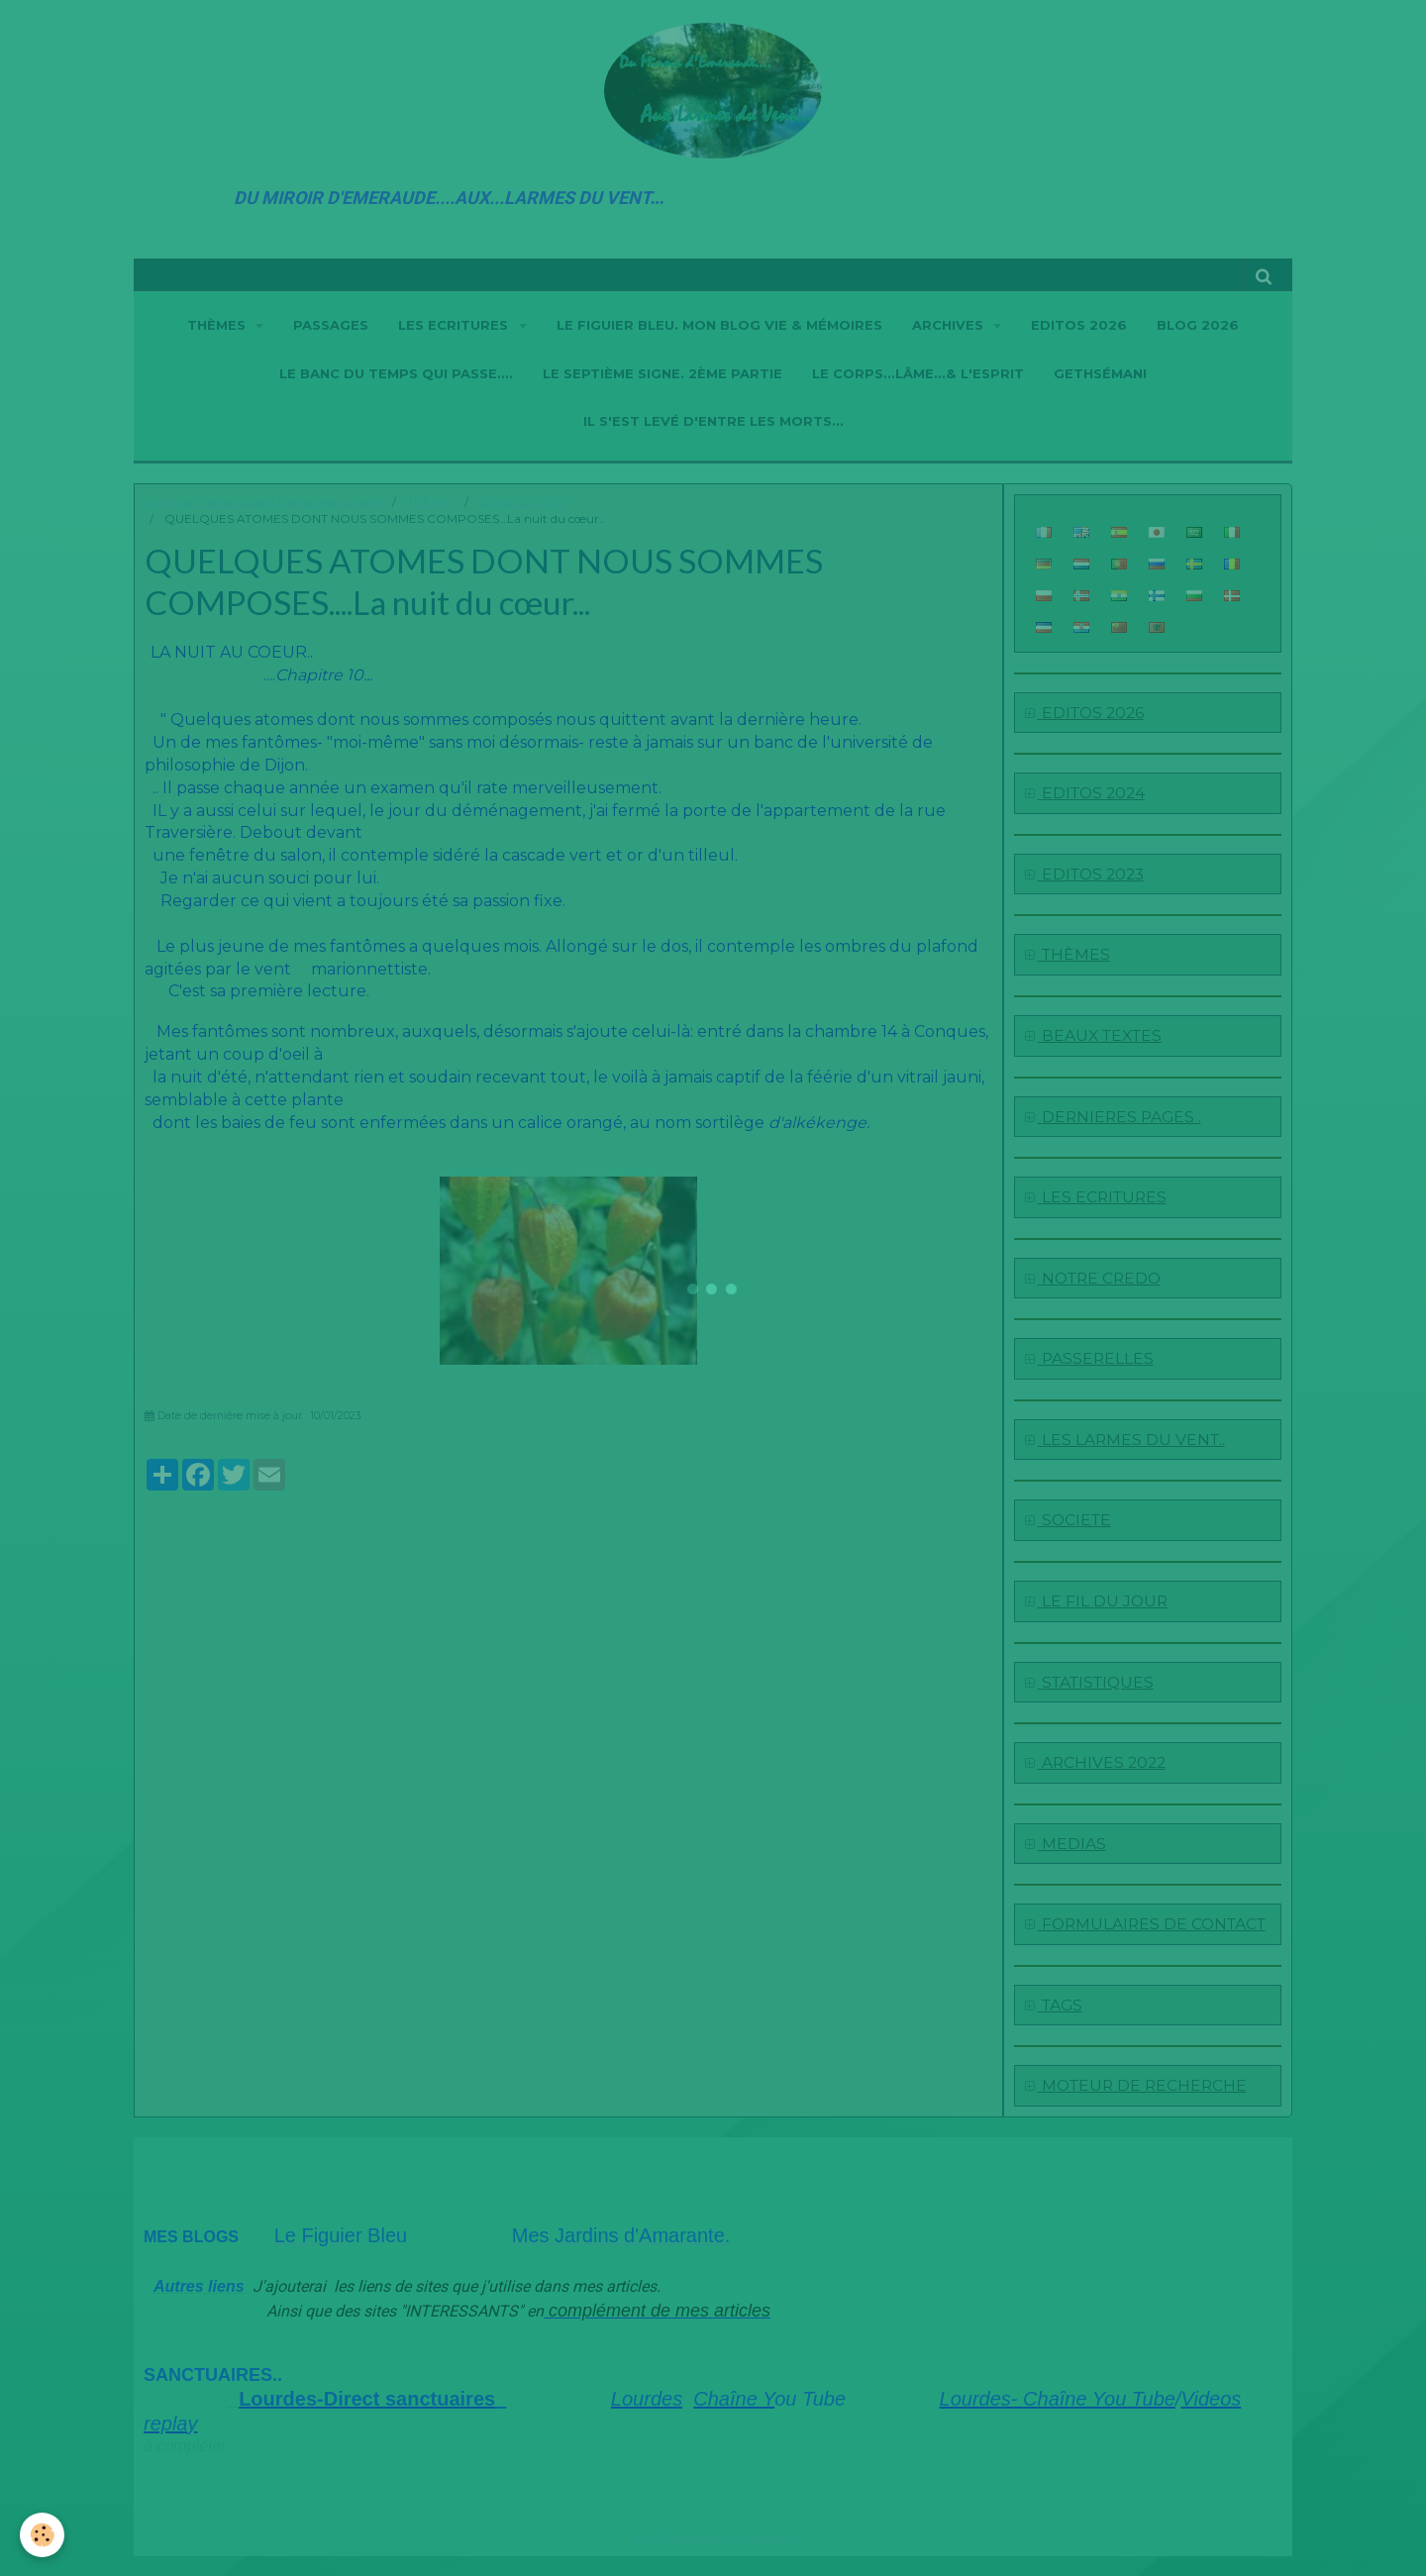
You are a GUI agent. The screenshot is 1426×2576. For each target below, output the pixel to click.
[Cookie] (42, 2535)
